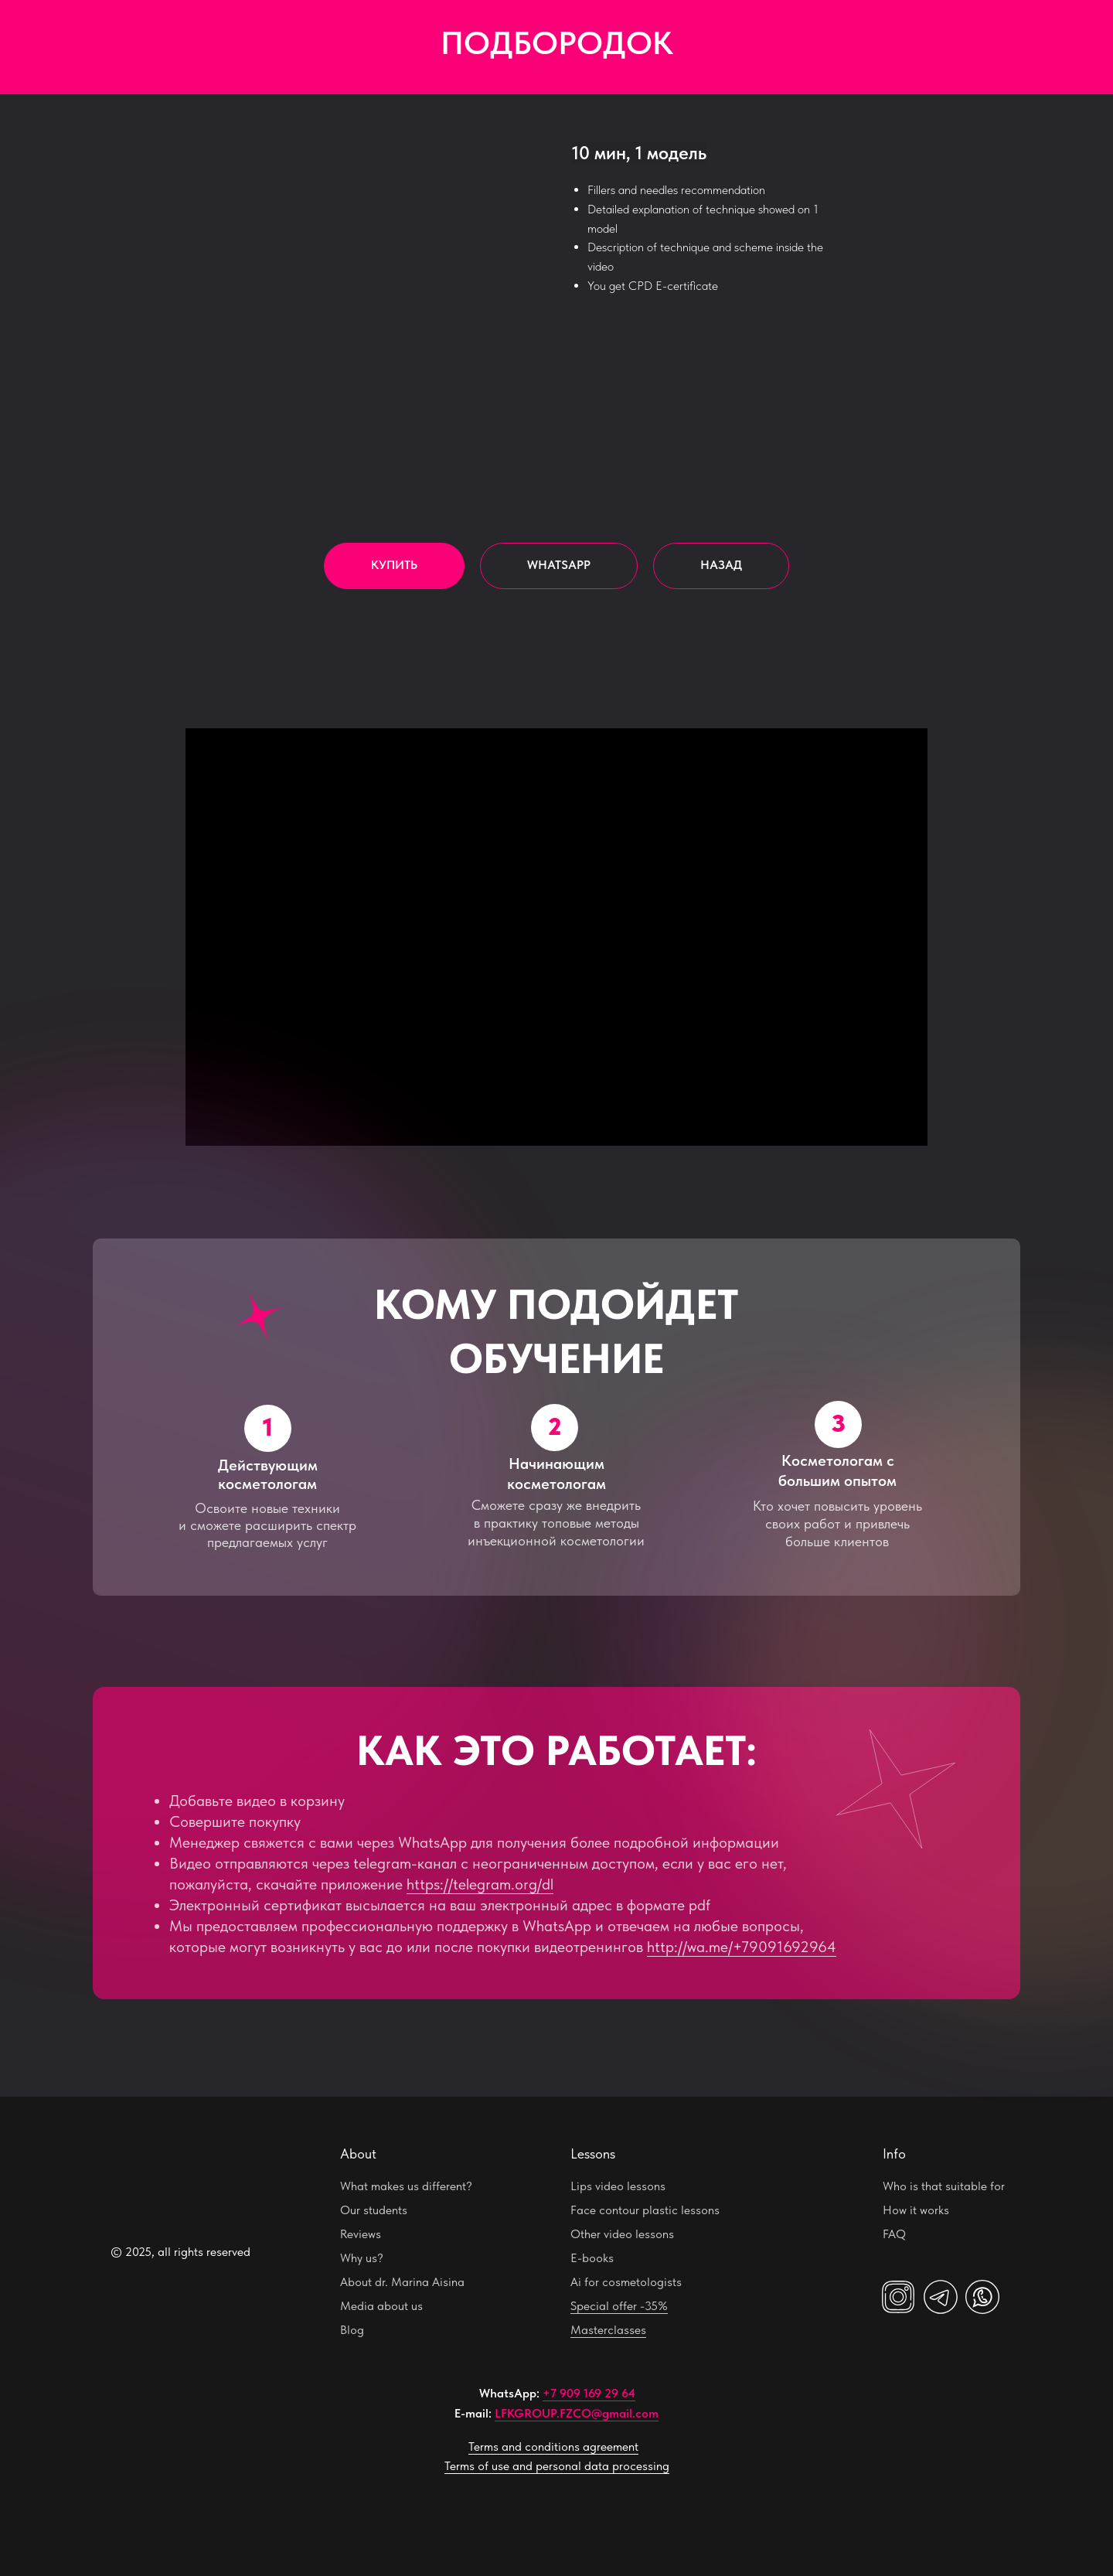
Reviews (360, 2234)
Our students (373, 2210)
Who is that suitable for (944, 2186)
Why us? (361, 2258)
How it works (916, 2210)
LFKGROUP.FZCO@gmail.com (577, 2413)
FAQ (894, 2234)
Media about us (381, 2305)
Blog (352, 2329)
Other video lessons (622, 2234)
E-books (592, 2258)
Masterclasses (608, 2329)
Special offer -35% (619, 2305)
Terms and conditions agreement (553, 2446)
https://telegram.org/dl (480, 1884)
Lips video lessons (617, 2186)
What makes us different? (406, 2186)
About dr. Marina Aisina (402, 2281)
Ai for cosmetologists (626, 2281)
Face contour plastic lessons (645, 2210)
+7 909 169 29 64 (589, 2393)
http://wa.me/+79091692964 (741, 1946)
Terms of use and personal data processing (556, 2465)
